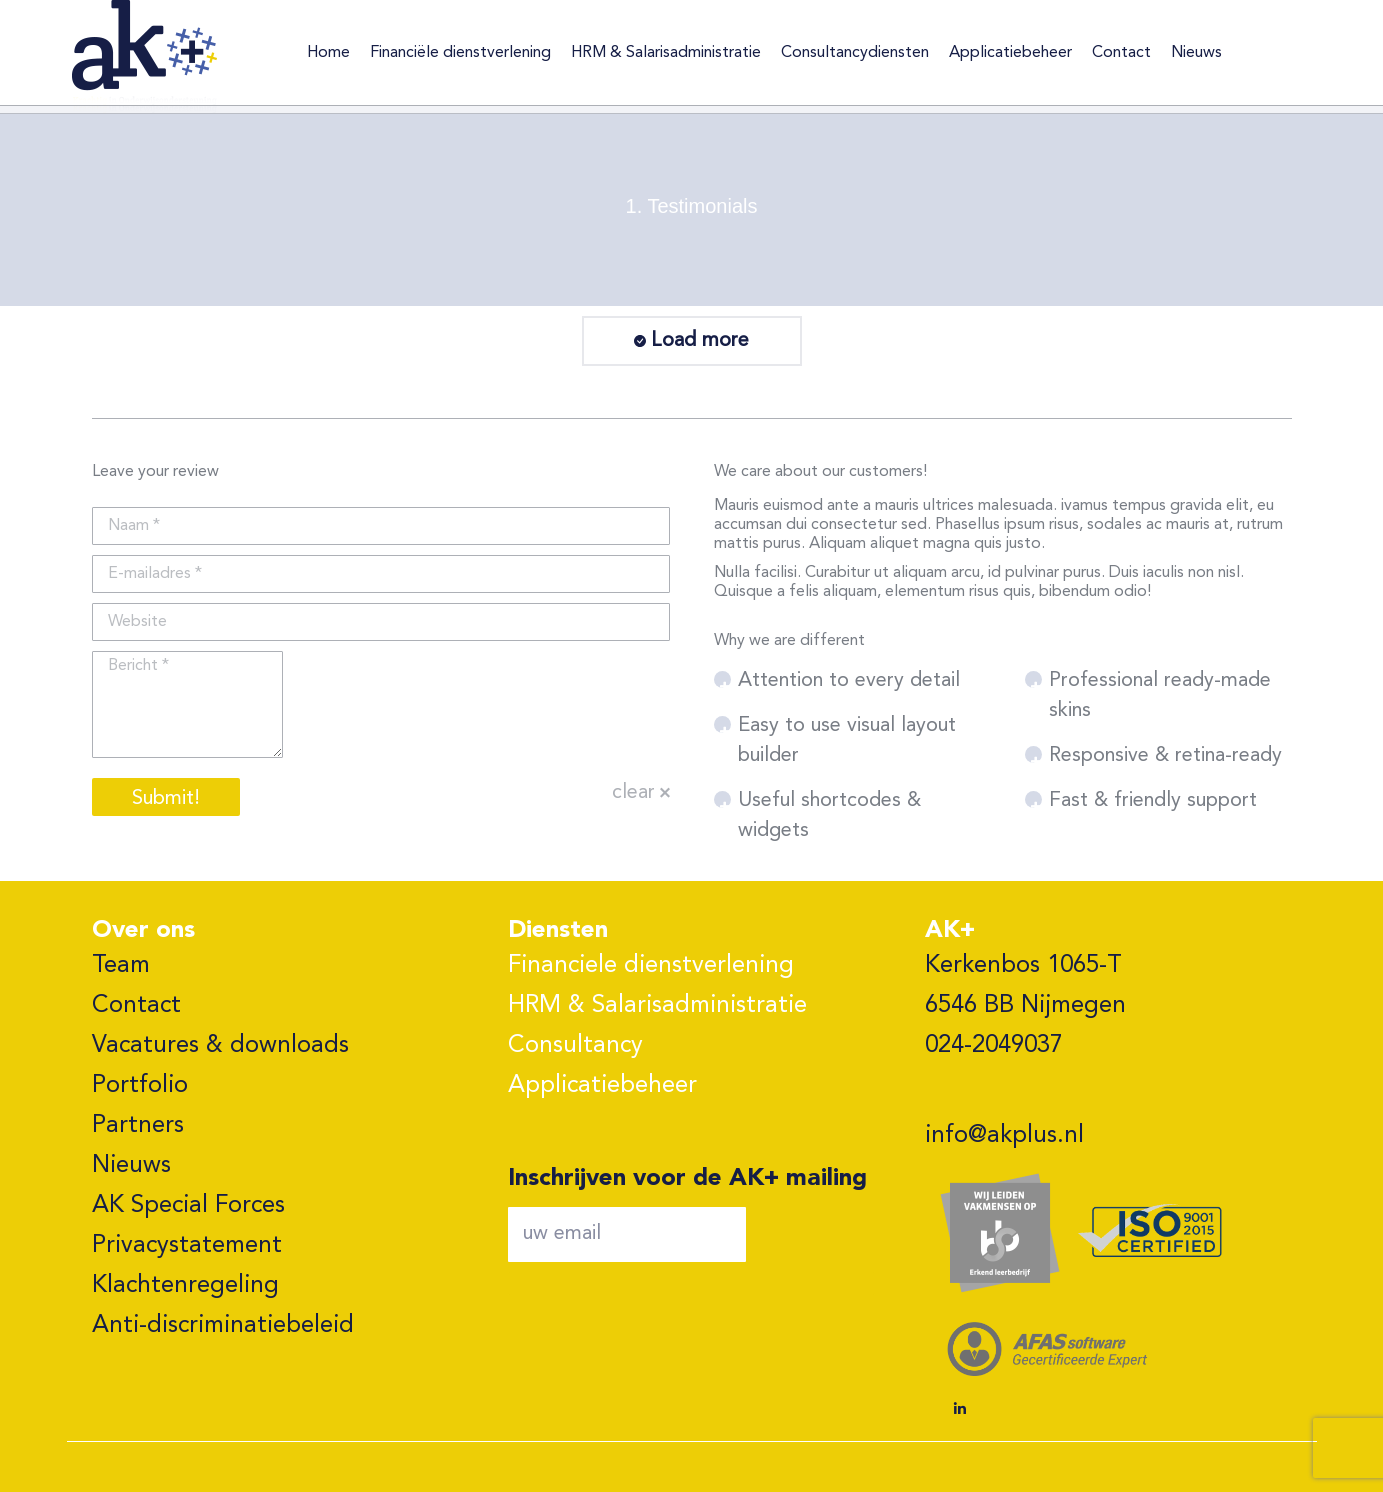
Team (121, 966)
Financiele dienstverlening (651, 966)
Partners (138, 1126)
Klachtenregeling (185, 1286)
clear (633, 793)
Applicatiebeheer (602, 1086)
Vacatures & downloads (220, 1046)
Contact (136, 1006)
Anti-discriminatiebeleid (223, 1326)
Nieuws (131, 1166)
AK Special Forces (188, 1206)
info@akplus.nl (1004, 1136)
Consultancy (575, 1046)
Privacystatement (187, 1246)
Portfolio (140, 1086)
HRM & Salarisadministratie (657, 1006)
